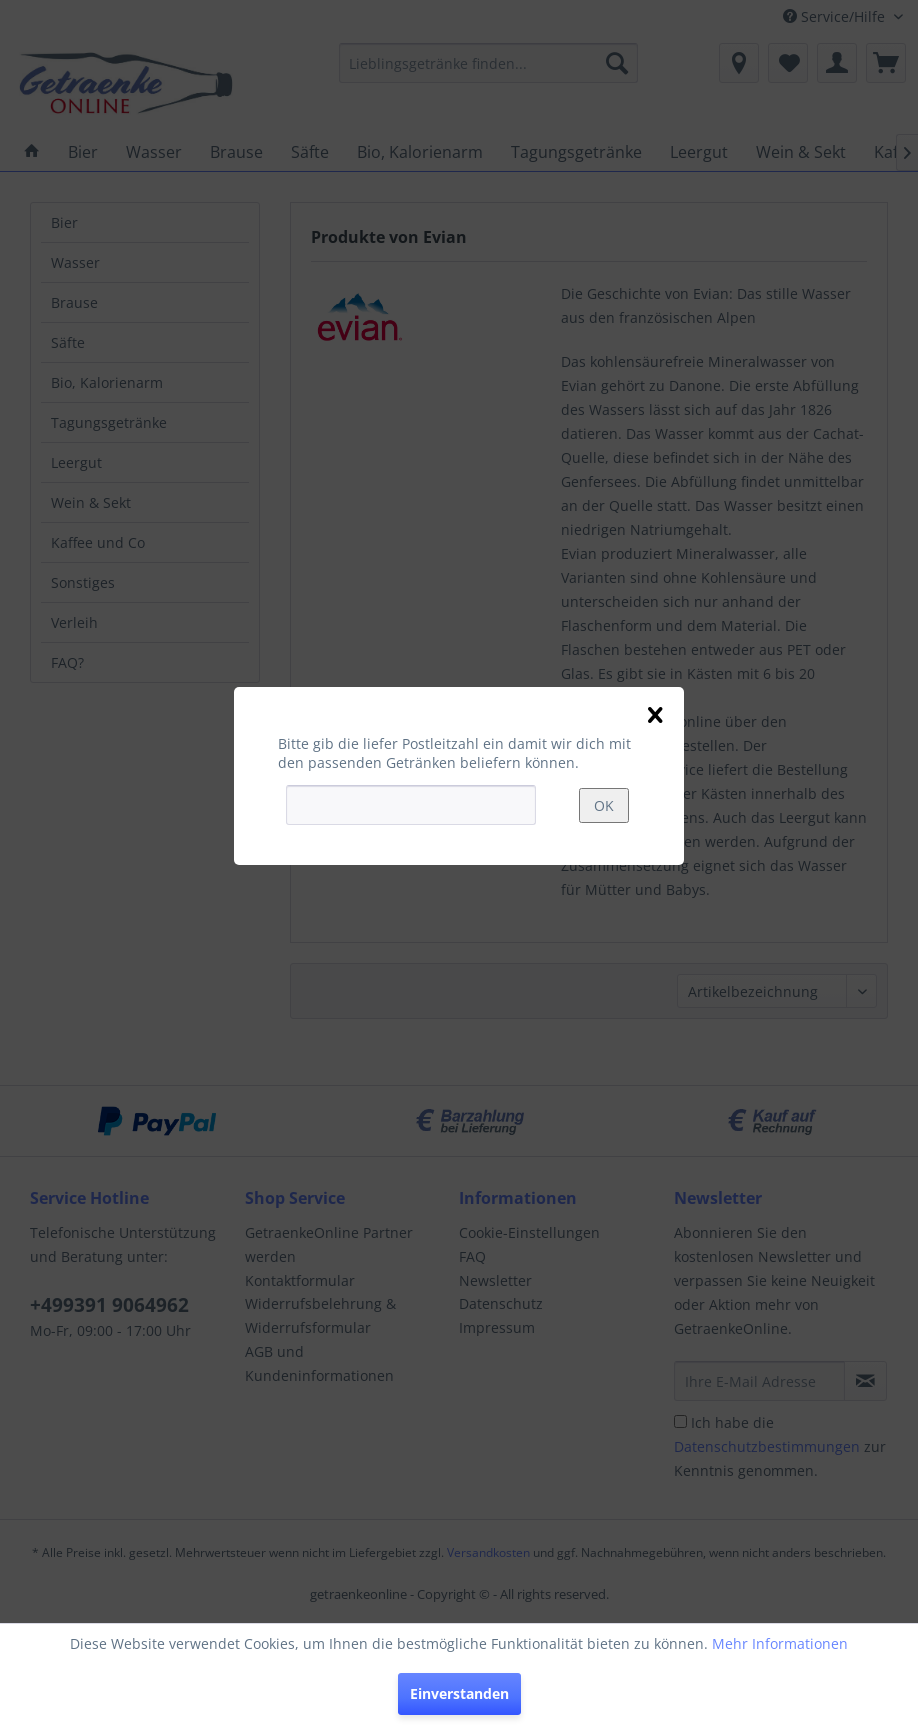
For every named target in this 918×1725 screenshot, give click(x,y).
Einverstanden (459, 1693)
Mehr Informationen (780, 1643)
